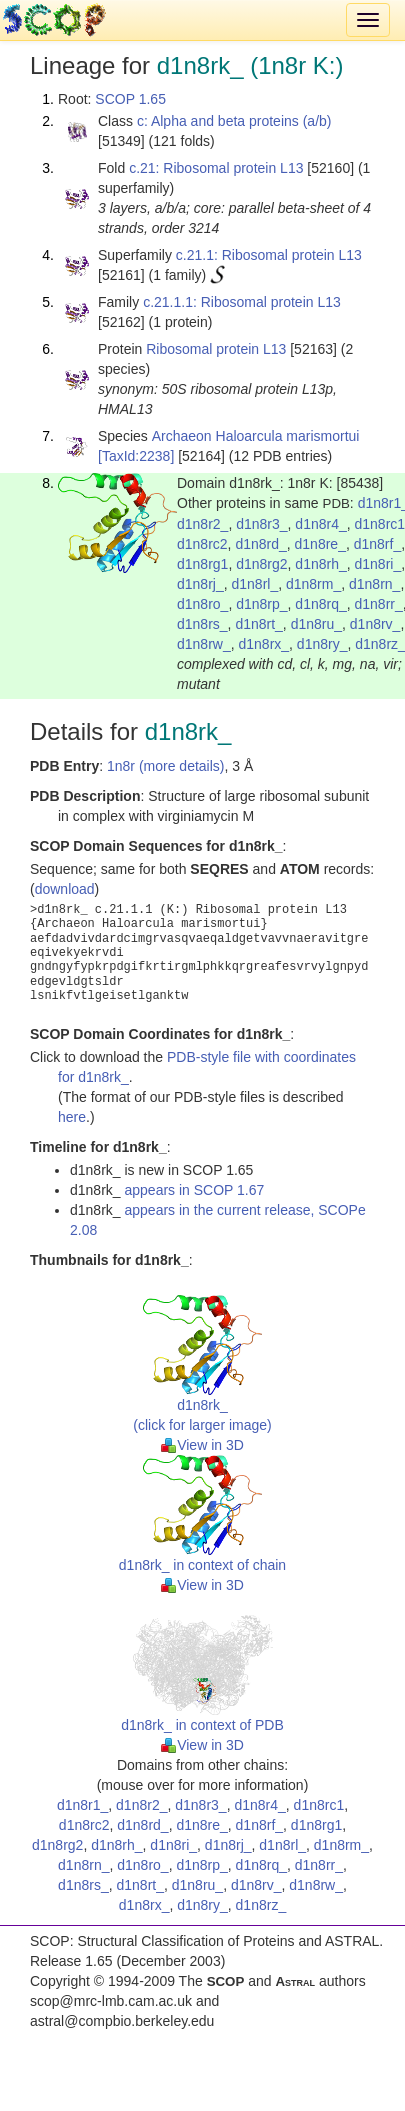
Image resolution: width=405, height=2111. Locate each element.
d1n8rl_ (254, 584)
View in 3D (202, 1445)
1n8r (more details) (166, 766)
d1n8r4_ (320, 524)
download (65, 889)
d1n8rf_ (377, 544)
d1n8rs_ (202, 624)
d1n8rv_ (375, 624)
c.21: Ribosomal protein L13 (216, 168)
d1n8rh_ (320, 564)
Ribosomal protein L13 (216, 349)
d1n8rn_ (374, 584)
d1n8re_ (320, 544)
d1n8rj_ (200, 584)
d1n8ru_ (316, 624)
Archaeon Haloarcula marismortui (256, 436)
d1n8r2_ (202, 524)
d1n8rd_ (260, 544)
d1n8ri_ (378, 564)
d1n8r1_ (82, 1805)
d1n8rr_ (379, 604)
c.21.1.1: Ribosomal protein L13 (242, 302)
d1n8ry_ (322, 644)
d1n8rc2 (202, 544)
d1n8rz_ (261, 1905)
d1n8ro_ (202, 604)
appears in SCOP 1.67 (194, 1190)
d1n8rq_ (320, 604)
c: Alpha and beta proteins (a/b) (234, 121)
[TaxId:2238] (136, 456)
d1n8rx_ (263, 644)
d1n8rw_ (204, 644)
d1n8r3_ (261, 524)
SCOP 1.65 (130, 99)
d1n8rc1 (319, 1805)
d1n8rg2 (261, 564)
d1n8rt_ (258, 624)
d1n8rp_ (261, 604)
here (72, 1117)
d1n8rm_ (313, 584)
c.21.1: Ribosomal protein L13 (269, 255)
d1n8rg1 (202, 564)
